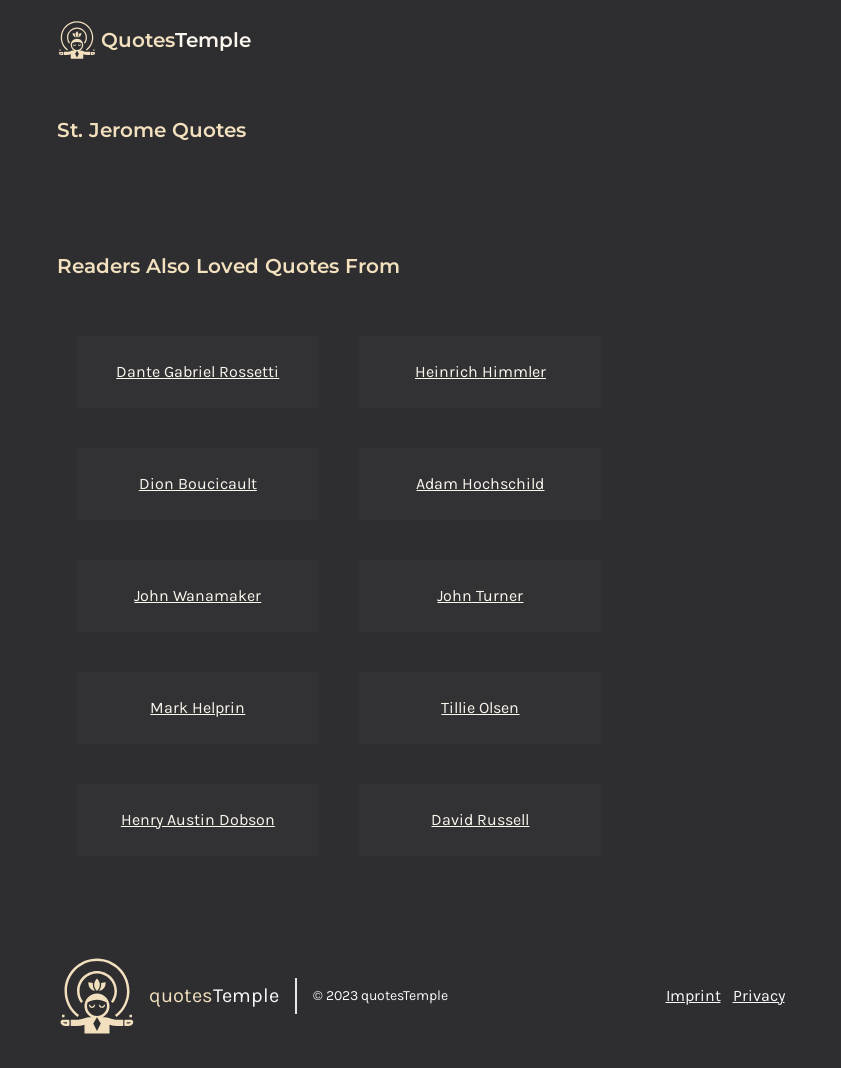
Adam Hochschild (480, 483)
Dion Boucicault (198, 483)
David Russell (480, 819)
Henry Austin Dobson (198, 819)
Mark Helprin (197, 707)
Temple (176, 40)
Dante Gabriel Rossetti (197, 371)
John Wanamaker (197, 595)
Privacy (759, 995)
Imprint (693, 995)
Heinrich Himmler (480, 371)
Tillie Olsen (480, 707)
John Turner (480, 595)
